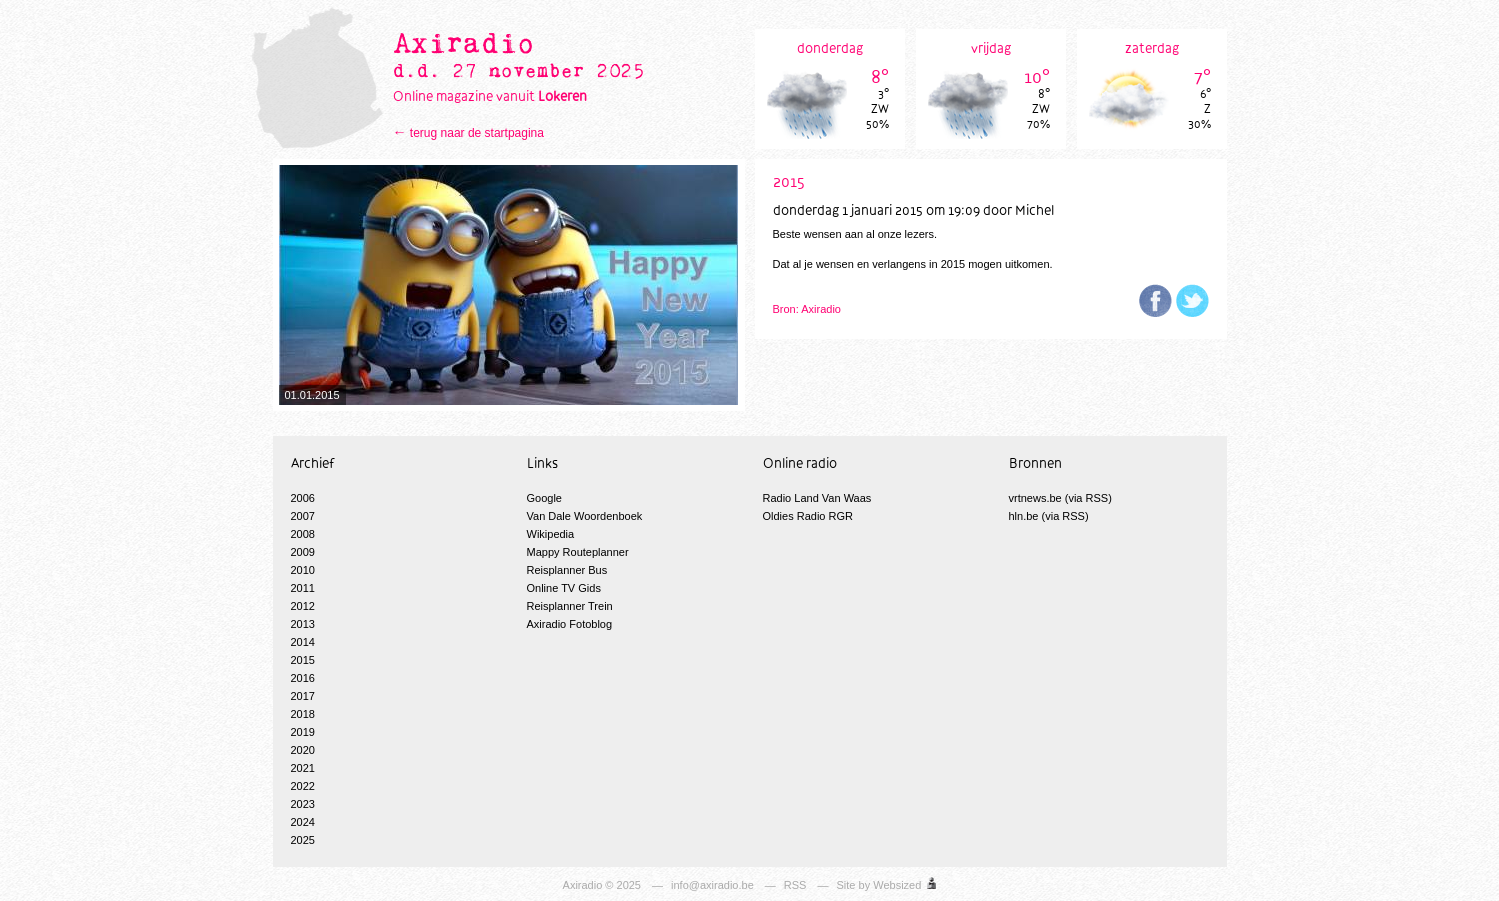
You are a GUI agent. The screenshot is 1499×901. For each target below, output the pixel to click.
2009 (303, 552)
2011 (303, 588)
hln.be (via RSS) (1049, 516)
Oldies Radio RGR (808, 516)
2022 (303, 786)
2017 (303, 696)
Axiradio (583, 885)
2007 (303, 516)
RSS (795, 885)
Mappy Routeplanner (578, 552)
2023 (303, 804)
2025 (303, 840)
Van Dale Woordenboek (585, 516)
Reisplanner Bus (567, 570)
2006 (303, 498)
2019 (303, 732)
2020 (303, 750)
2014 (303, 642)
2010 (303, 570)
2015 (303, 660)
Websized (897, 885)
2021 (303, 768)
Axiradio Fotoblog (570, 624)
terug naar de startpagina (477, 133)
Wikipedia (551, 534)
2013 (303, 624)
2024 (303, 822)
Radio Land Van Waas (817, 498)
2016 (303, 678)
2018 (303, 714)
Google (544, 498)
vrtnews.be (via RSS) (1060, 498)
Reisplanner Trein (570, 606)
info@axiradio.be (712, 885)
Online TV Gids (564, 588)
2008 (303, 534)
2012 (303, 606)
